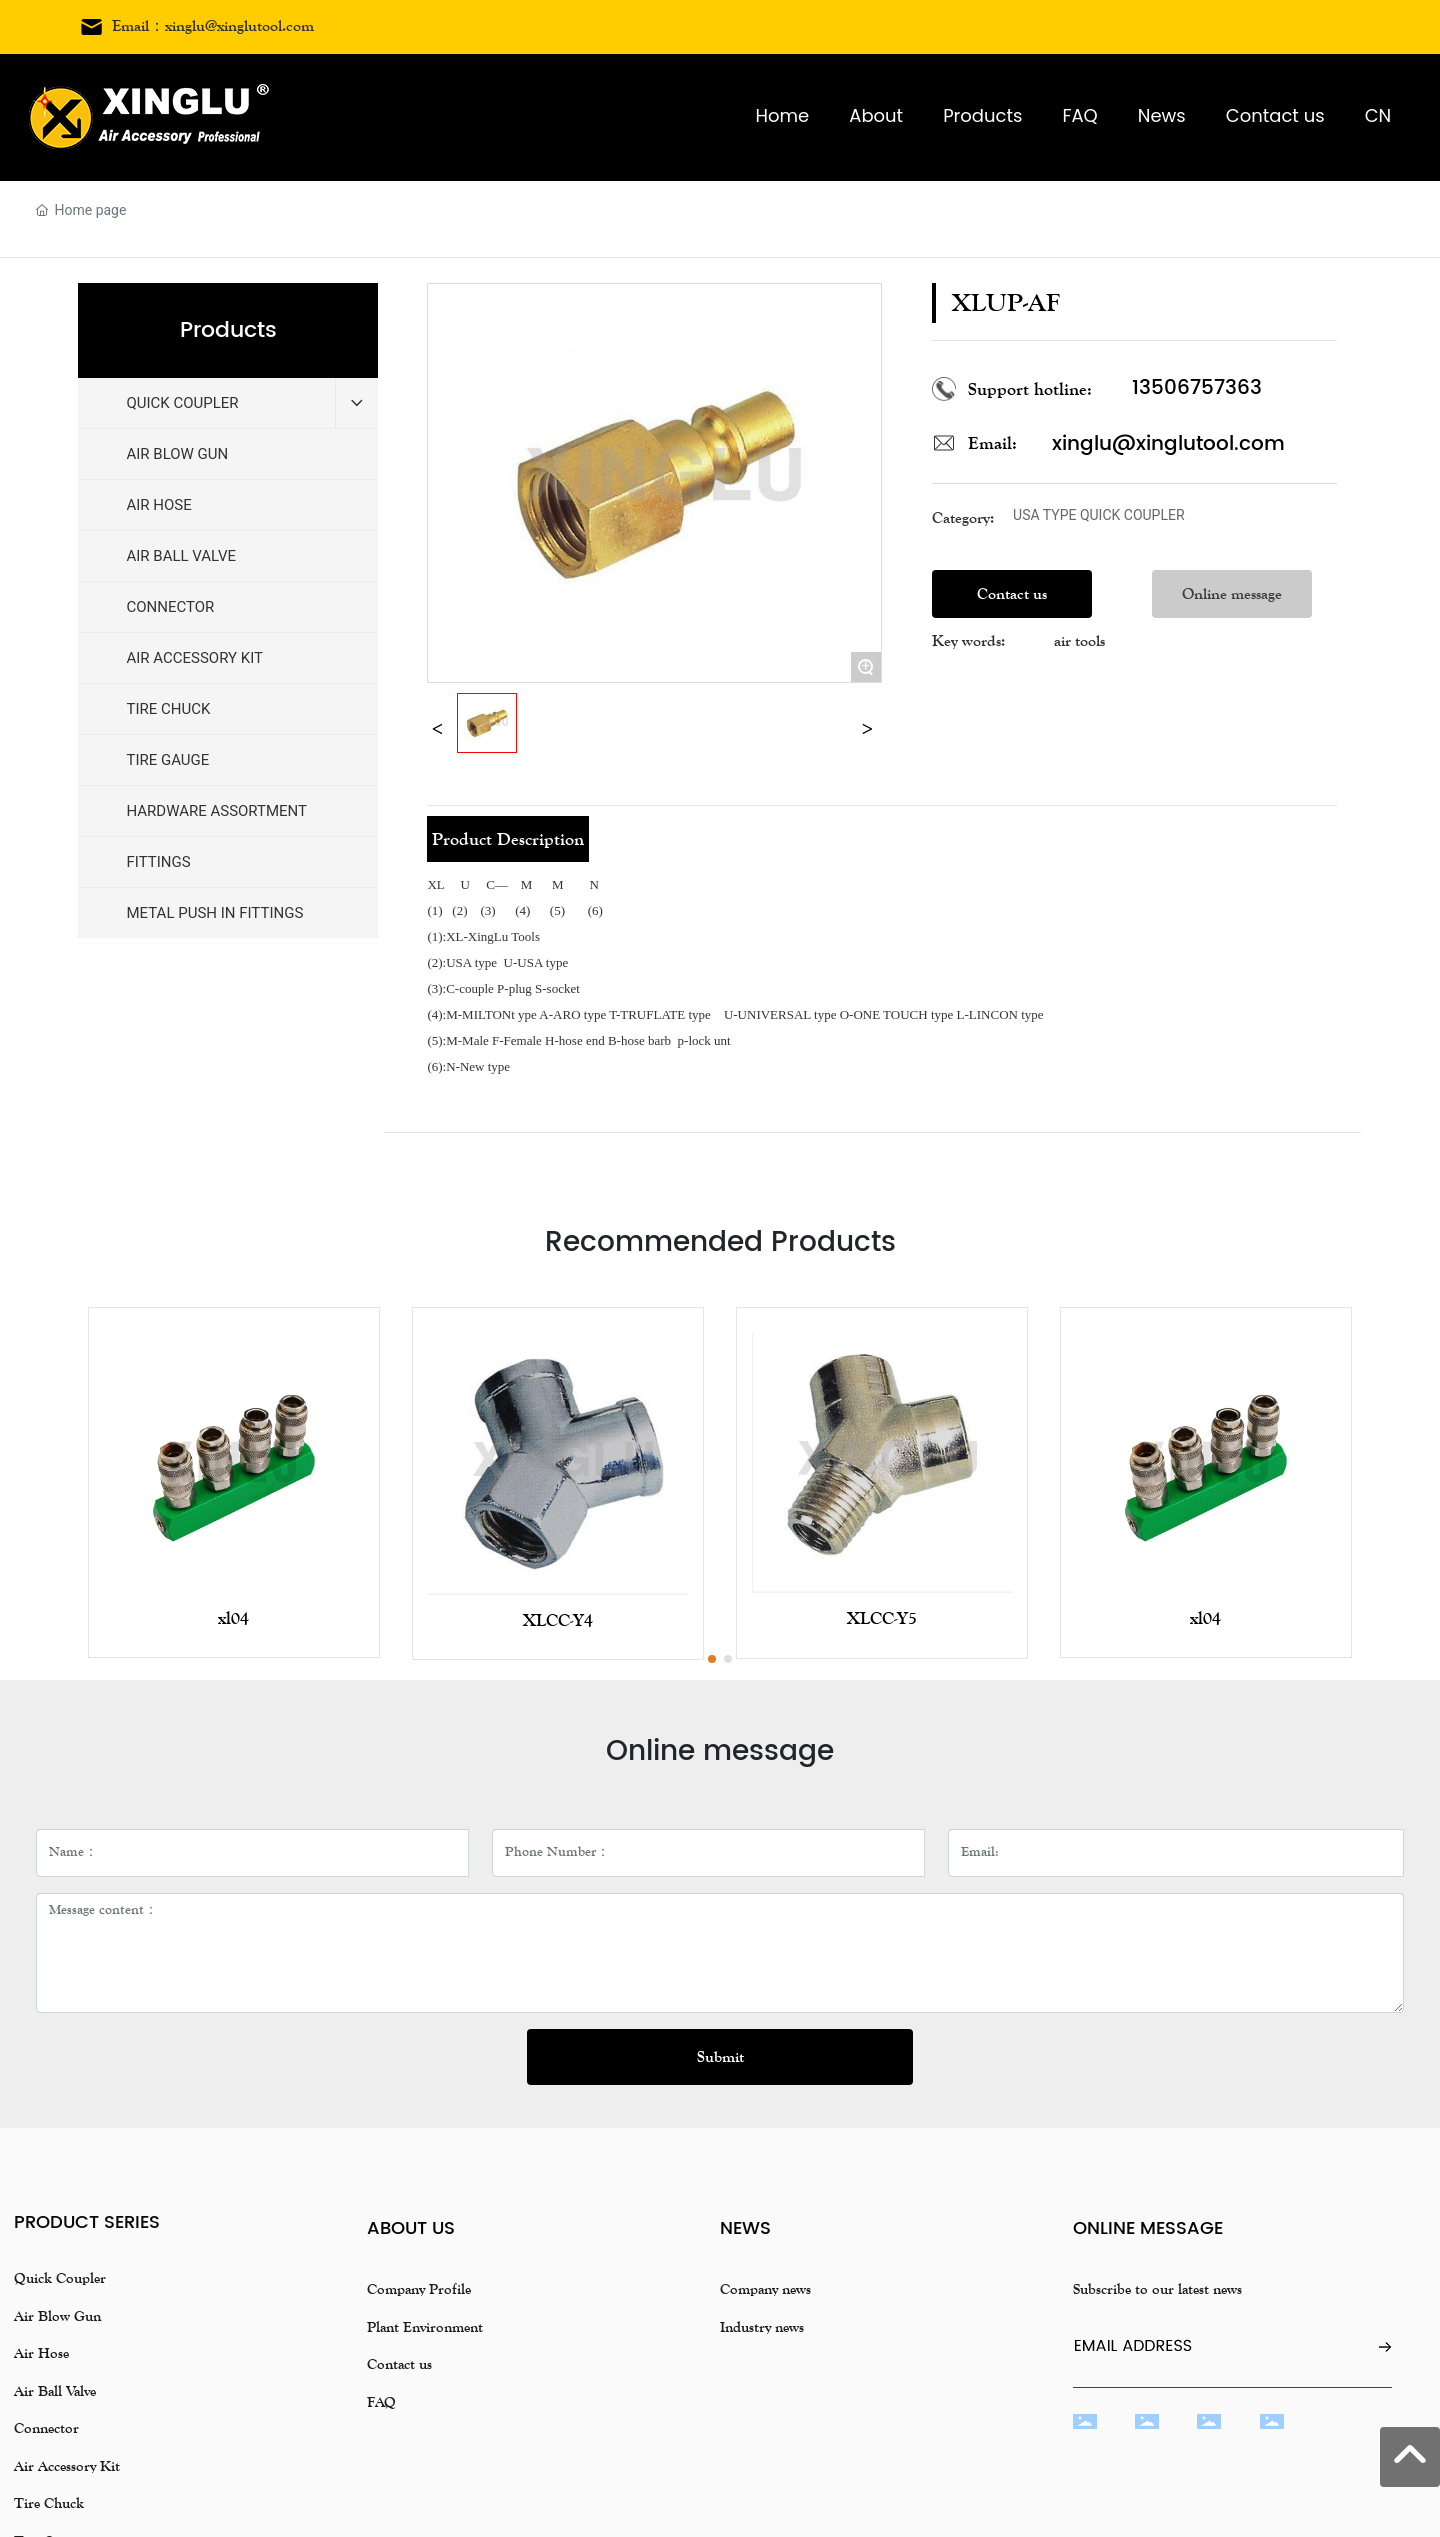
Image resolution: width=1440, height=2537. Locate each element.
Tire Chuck (49, 2503)
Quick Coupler (60, 2278)
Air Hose (41, 2353)
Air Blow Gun (57, 2316)
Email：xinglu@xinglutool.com (213, 25)
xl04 (233, 1618)
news (745, 2228)
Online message (1148, 2228)
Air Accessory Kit (67, 2466)
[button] (712, 1659)
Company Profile (419, 2289)
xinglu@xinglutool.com (1168, 444)
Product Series (87, 2222)
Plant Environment (425, 2327)
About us (411, 2228)
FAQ (381, 2402)
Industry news (762, 2327)
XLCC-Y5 (882, 1618)
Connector (46, 2428)
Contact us (399, 2364)
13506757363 (1197, 388)
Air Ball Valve (55, 2391)
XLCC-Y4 (558, 1620)
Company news (765, 2289)
